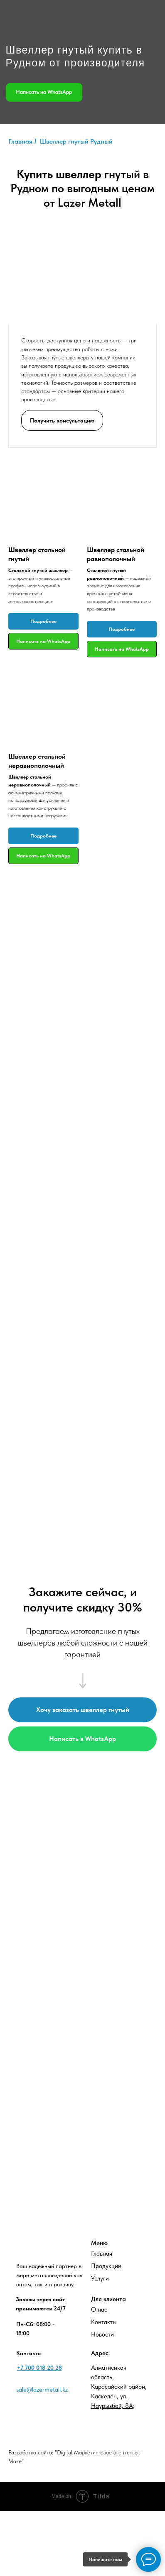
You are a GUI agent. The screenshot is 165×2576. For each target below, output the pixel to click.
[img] (41, 14)
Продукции (106, 2266)
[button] (62, 419)
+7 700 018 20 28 (39, 2367)
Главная (101, 2253)
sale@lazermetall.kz (42, 2389)
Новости (102, 2334)
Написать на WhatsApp (44, 92)
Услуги (100, 2278)
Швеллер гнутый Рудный (76, 141)
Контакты (104, 2322)
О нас (99, 2309)
